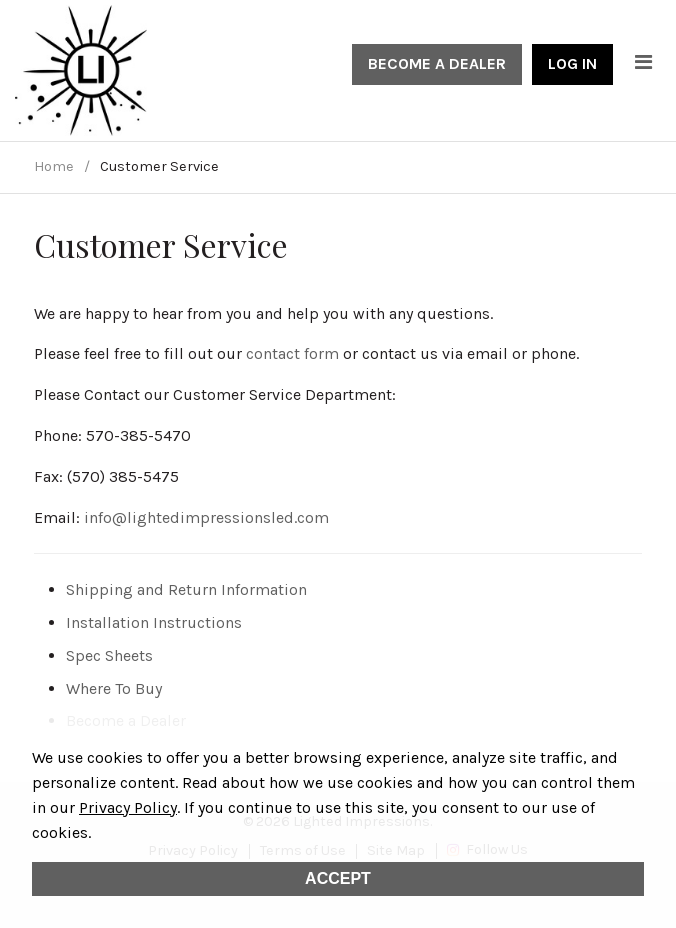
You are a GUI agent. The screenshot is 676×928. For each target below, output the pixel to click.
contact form (292, 353)
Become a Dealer (437, 63)
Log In (572, 63)
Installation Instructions (154, 622)
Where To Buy (114, 688)
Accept (338, 878)
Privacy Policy (128, 807)
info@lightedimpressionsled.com (206, 517)
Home (54, 166)
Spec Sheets (109, 655)
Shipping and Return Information (186, 589)
